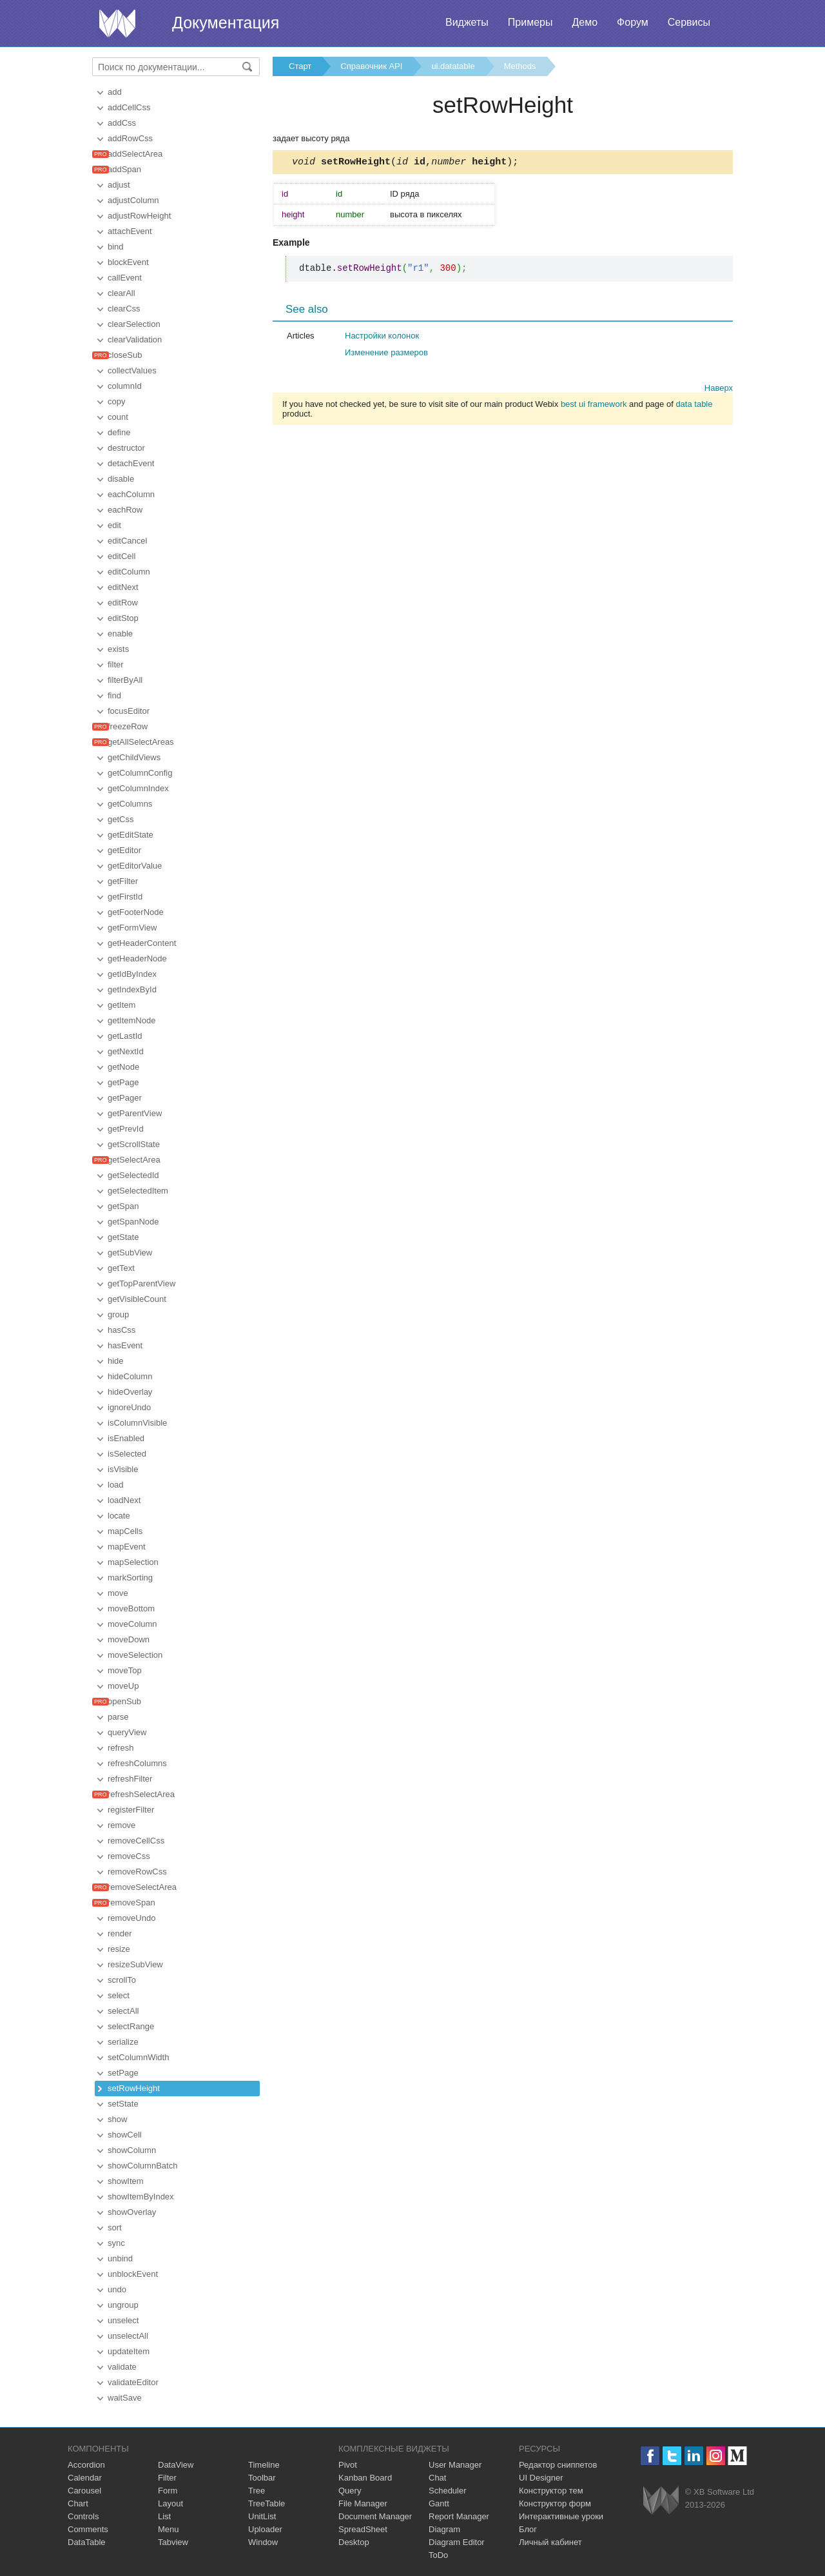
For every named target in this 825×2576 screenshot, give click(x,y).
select (119, 1995)
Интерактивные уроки (561, 2516)
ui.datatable (452, 66)
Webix (661, 2500)
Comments (88, 2529)
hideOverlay (130, 1392)
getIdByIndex (132, 974)
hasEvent (125, 1345)
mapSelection (133, 1562)
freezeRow (128, 726)
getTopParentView (141, 1283)
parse (118, 1717)
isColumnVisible (137, 1423)
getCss (120, 819)
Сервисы (689, 22)
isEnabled (126, 1438)
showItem (126, 2181)
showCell (125, 2134)
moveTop (125, 1670)
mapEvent (127, 1546)
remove (121, 1825)
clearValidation (135, 339)
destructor (126, 448)
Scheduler (448, 2490)
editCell (121, 556)
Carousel (84, 2490)
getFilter (123, 881)
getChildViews (134, 757)
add (115, 92)
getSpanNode (133, 1221)
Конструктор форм (555, 2503)
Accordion (86, 2465)
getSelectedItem (138, 1190)
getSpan (123, 1206)
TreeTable (266, 2503)
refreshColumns (137, 1763)
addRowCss (130, 138)
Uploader (265, 2529)
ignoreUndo (129, 1407)
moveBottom (131, 1608)
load (116, 1485)
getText (121, 1268)
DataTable (87, 2542)
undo (117, 2289)
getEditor (124, 850)
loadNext (124, 1500)
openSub (124, 1701)
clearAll (121, 293)
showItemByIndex (141, 2196)
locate (119, 1515)
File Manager (362, 2503)
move (118, 1593)
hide (116, 1361)
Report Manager (459, 2516)
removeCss (129, 1856)
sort (115, 2227)
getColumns (130, 804)
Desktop (353, 2542)
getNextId (126, 1051)
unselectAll (128, 2336)
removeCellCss (136, 1840)
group (118, 1314)
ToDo (438, 2555)
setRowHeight (134, 2088)
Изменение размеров (386, 354)
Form (167, 2490)
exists (118, 649)
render (120, 1933)
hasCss (121, 1330)
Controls (83, 2516)
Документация (225, 23)
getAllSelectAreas (141, 742)
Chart (78, 2503)
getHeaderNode (137, 958)
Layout (170, 2503)
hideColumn (130, 1376)
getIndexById (132, 989)
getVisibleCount (137, 1299)
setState (123, 2104)
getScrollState (134, 1144)
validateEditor (133, 2382)
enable (120, 633)
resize (119, 1949)
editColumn (129, 571)
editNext (123, 587)
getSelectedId (133, 1175)
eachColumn (131, 494)
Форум (632, 22)
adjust (119, 185)
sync (116, 2243)
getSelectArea (134, 1160)
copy (116, 401)
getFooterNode (136, 912)
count (118, 417)
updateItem (129, 2351)
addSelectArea (135, 154)
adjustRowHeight (139, 216)
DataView (175, 2465)
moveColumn (132, 1624)
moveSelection (135, 1655)
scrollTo (122, 1980)
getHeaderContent (142, 943)
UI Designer (541, 2478)
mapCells (125, 1531)
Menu (168, 2529)
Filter (167, 2478)
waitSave (125, 2398)
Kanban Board (365, 2478)
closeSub (125, 355)
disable (121, 479)
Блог (528, 2529)
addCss (122, 123)
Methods (520, 66)
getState (123, 1237)
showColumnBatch (142, 2165)
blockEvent (128, 262)
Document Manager (375, 2516)
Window (263, 2542)
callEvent (125, 277)
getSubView (130, 1252)
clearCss (124, 308)
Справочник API (371, 66)
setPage (123, 2073)
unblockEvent (133, 2274)
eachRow (125, 510)
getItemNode (131, 1020)
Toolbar (262, 2478)
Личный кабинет (550, 2542)
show (117, 2119)
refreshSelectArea (141, 1794)
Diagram (444, 2529)
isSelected (127, 1454)
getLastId (125, 1036)
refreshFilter (130, 1779)
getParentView (135, 1113)
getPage (123, 1082)
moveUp (123, 1686)
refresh (120, 1748)
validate (122, 2367)
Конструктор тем (551, 2490)
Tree (256, 2490)
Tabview (173, 2542)
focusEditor (129, 711)
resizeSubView (135, 1964)
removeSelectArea (142, 1887)
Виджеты (467, 22)
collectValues (132, 370)
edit (114, 525)
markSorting (130, 1577)
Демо (584, 22)
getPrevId (126, 1129)
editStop (123, 618)
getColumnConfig (140, 773)
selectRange (131, 2026)
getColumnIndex (138, 788)
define (119, 432)
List (164, 2516)
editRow (123, 602)
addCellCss (129, 107)
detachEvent (131, 463)
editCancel (127, 541)
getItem (121, 1005)
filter (116, 664)
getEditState (130, 835)
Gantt (439, 2503)
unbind (120, 2258)
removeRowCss (137, 1871)
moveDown (129, 1639)
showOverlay (132, 2212)
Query (349, 2490)
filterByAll (125, 680)
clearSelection (134, 324)
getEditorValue (135, 865)
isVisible (123, 1469)
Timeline (264, 2465)
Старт (300, 66)
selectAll (123, 2011)
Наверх (718, 390)
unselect (123, 2320)
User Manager (455, 2465)
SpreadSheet (362, 2529)
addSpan (124, 169)
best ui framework (594, 406)
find (114, 695)
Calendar (85, 2478)
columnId (125, 386)
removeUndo (131, 1918)
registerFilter (131, 1809)
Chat (437, 2478)
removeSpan (131, 1902)
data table (693, 406)
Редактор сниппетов (558, 2465)
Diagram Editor (457, 2542)
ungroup (123, 2305)
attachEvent (130, 231)
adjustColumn (133, 200)
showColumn (132, 2150)
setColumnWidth (138, 2057)
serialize (123, 2042)
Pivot (347, 2465)
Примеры (530, 22)
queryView (127, 1732)
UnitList (262, 2516)
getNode (123, 1067)
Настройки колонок (382, 337)
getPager (125, 1098)
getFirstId (125, 896)
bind (116, 246)
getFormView (132, 927)
